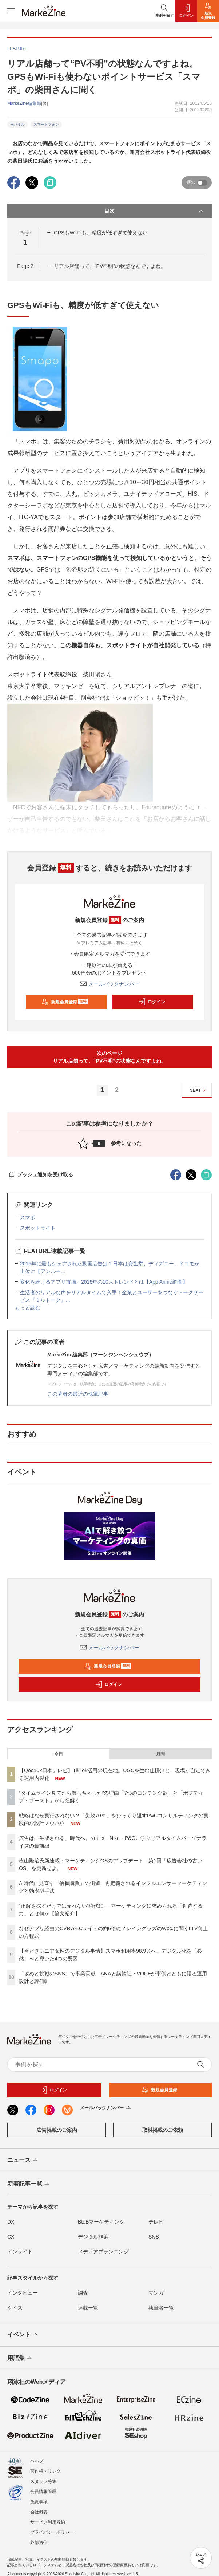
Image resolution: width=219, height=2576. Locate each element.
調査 (83, 2293)
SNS (153, 2237)
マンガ (156, 2293)
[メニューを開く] (11, 11)
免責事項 (39, 2495)
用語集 (20, 2358)
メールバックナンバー (109, 984)
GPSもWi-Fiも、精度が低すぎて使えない (101, 233)
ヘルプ (36, 2454)
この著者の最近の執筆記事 (77, 1394)
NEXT (198, 1090)
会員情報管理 (43, 2485)
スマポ (27, 1217)
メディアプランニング (103, 2252)
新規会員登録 (64, 1001)
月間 (160, 1754)
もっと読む (27, 1308)
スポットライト (38, 1228)
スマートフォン (46, 124)
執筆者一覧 (161, 2308)
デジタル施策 (93, 2237)
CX (10, 2237)
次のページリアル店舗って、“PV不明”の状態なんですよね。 (110, 1057)
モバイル (17, 124)
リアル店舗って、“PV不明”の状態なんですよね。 (110, 266)
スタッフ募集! (43, 2475)
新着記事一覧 (29, 2184)
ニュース (23, 2160)
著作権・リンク (45, 2465)
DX (10, 2222)
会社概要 (39, 2505)
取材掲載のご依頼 (162, 2130)
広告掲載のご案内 (56, 2130)
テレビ (156, 2222)
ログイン (151, 1001)
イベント (23, 2335)
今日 (58, 1754)
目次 (154, 210)
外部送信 (39, 2536)
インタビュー (22, 2293)
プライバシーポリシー (52, 2526)
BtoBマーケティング (101, 2222)
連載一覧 (88, 2308)
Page (25, 266)
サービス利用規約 (47, 2515)
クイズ (15, 2308)
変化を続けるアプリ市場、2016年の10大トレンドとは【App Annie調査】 (104, 1282)
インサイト (20, 2252)
